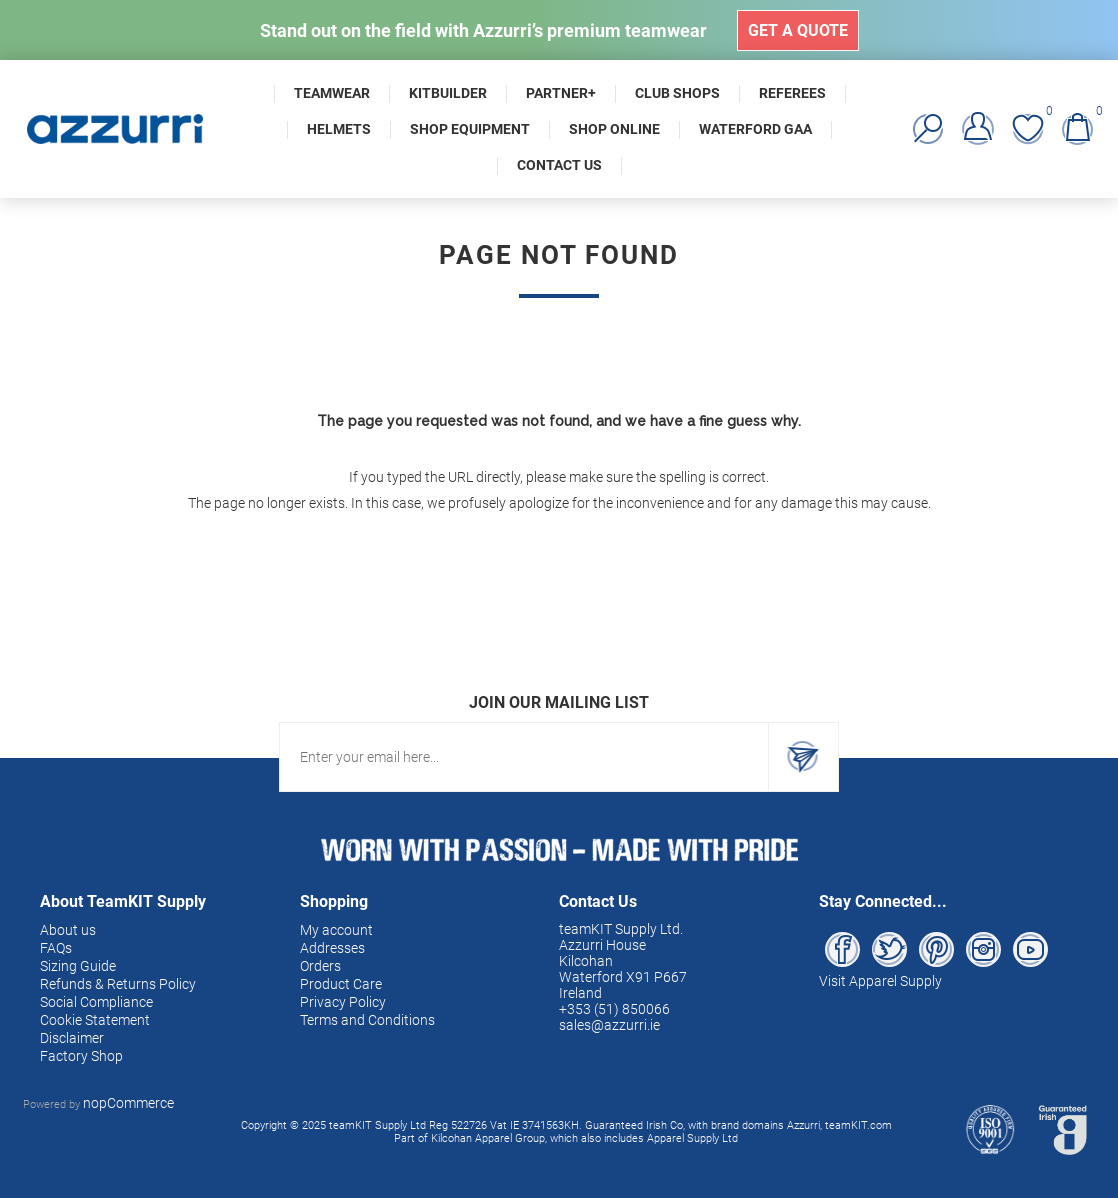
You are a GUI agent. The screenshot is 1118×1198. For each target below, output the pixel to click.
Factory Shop (81, 1056)
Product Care (341, 984)
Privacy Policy (343, 1002)
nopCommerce (128, 1103)
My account (336, 930)
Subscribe (803, 757)
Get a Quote (798, 30)
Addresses (332, 948)
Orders (320, 966)
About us (68, 930)
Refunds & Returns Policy (118, 984)
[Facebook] (842, 949)
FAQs (56, 948)
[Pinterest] (936, 949)
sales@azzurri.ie (609, 1025)
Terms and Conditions (367, 1020)
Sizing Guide (78, 966)
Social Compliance (96, 1002)
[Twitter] (889, 949)
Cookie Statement (95, 1020)
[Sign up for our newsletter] (524, 757)
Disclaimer (72, 1038)
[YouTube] (1030, 949)
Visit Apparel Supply (880, 981)
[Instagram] (983, 949)
